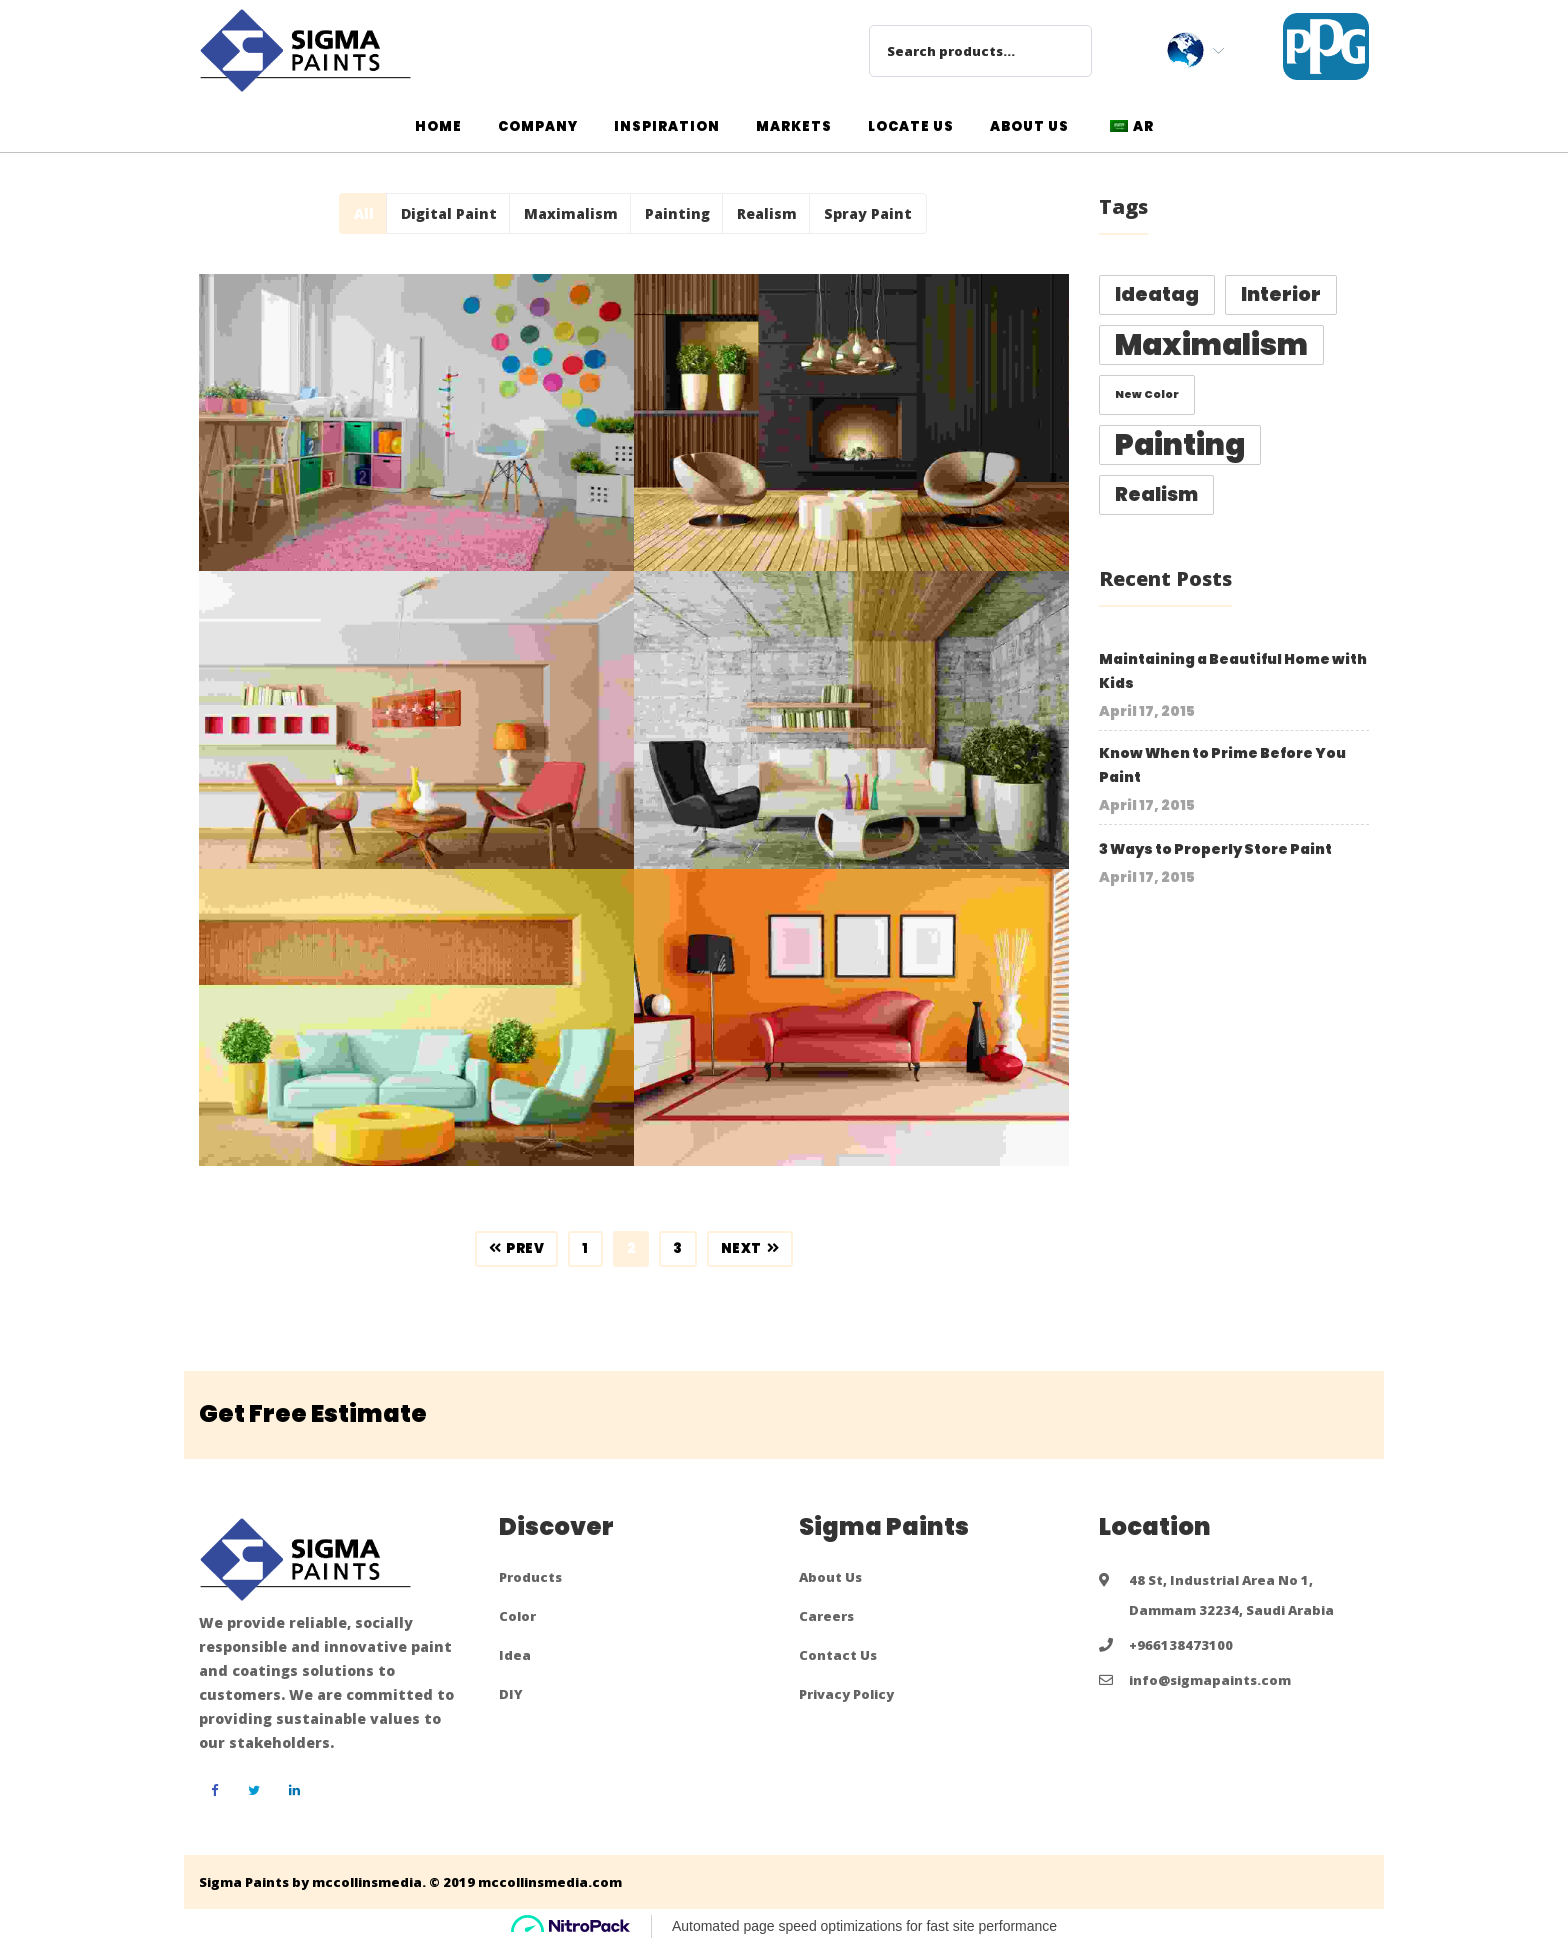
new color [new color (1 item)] (1147, 394)
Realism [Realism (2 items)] (1156, 494)
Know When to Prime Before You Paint (1222, 765)
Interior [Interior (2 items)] (1281, 294)
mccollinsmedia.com (550, 1882)
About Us (830, 1577)
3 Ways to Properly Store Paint (1215, 849)
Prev (517, 1248)
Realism (767, 213)
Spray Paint (868, 213)
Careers (826, 1616)
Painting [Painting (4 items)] (1180, 445)
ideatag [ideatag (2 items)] (1157, 294)
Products (530, 1577)
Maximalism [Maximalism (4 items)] (1211, 345)
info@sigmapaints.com (1210, 1680)
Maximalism (571, 213)
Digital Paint (449, 213)
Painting (677, 213)
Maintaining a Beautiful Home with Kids (1233, 671)
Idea (515, 1655)
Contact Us (838, 1655)
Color (517, 1616)
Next (750, 1248)
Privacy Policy (846, 1694)
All (364, 213)
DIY (511, 1694)
